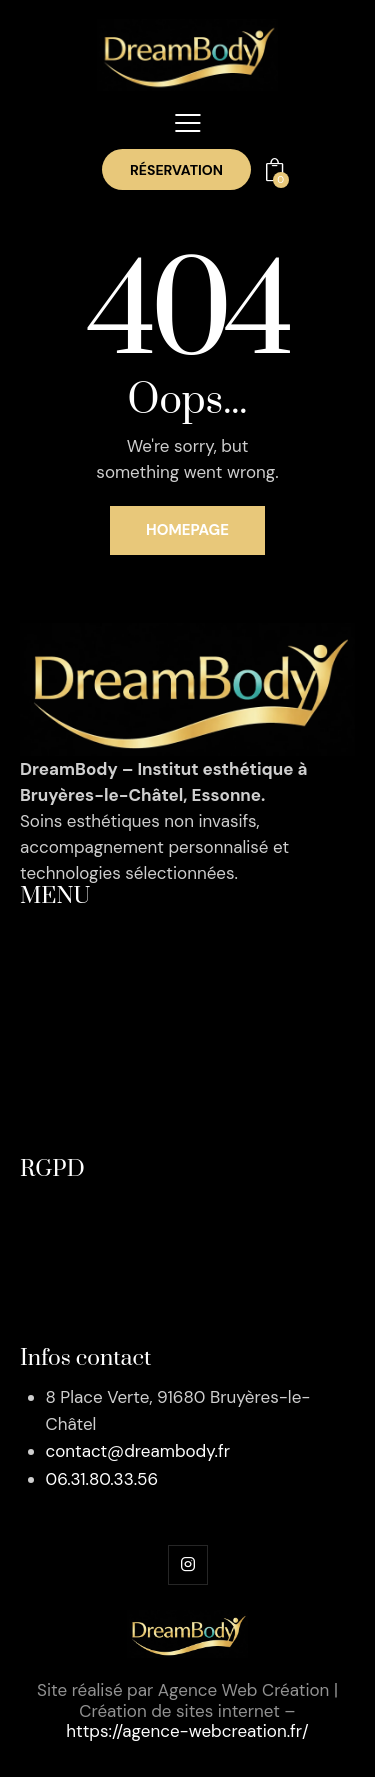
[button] (188, 123)
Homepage (187, 530)
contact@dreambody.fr (138, 1451)
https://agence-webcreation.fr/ (187, 1731)
